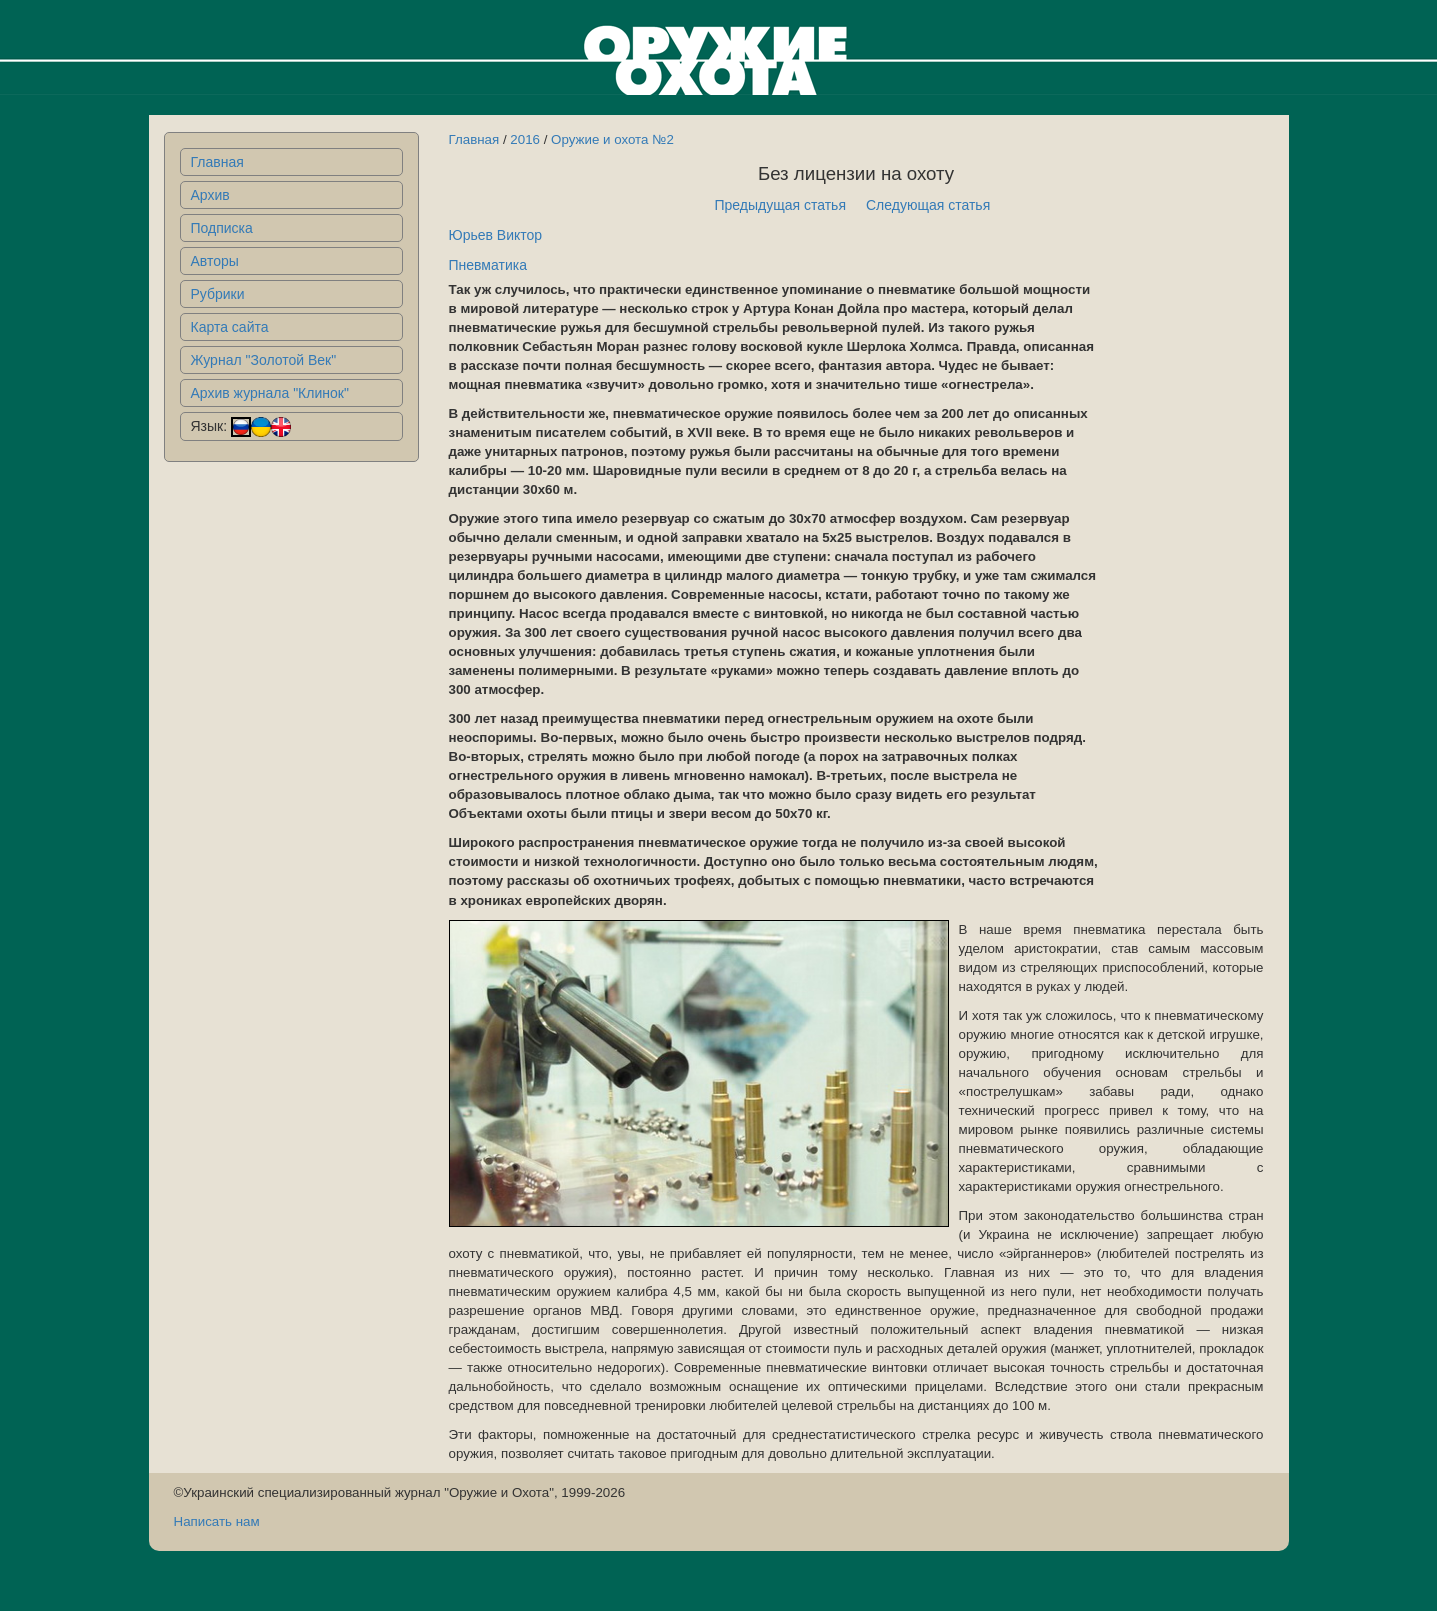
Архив (210, 195)
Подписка (222, 228)
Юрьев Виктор (496, 235)
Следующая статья (928, 205)
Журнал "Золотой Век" (264, 360)
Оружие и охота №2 (612, 139)
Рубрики (218, 294)
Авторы (215, 261)
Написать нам (217, 1521)
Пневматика (488, 265)
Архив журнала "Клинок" (270, 393)
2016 (525, 139)
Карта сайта (230, 327)
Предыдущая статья (780, 205)
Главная (217, 162)
